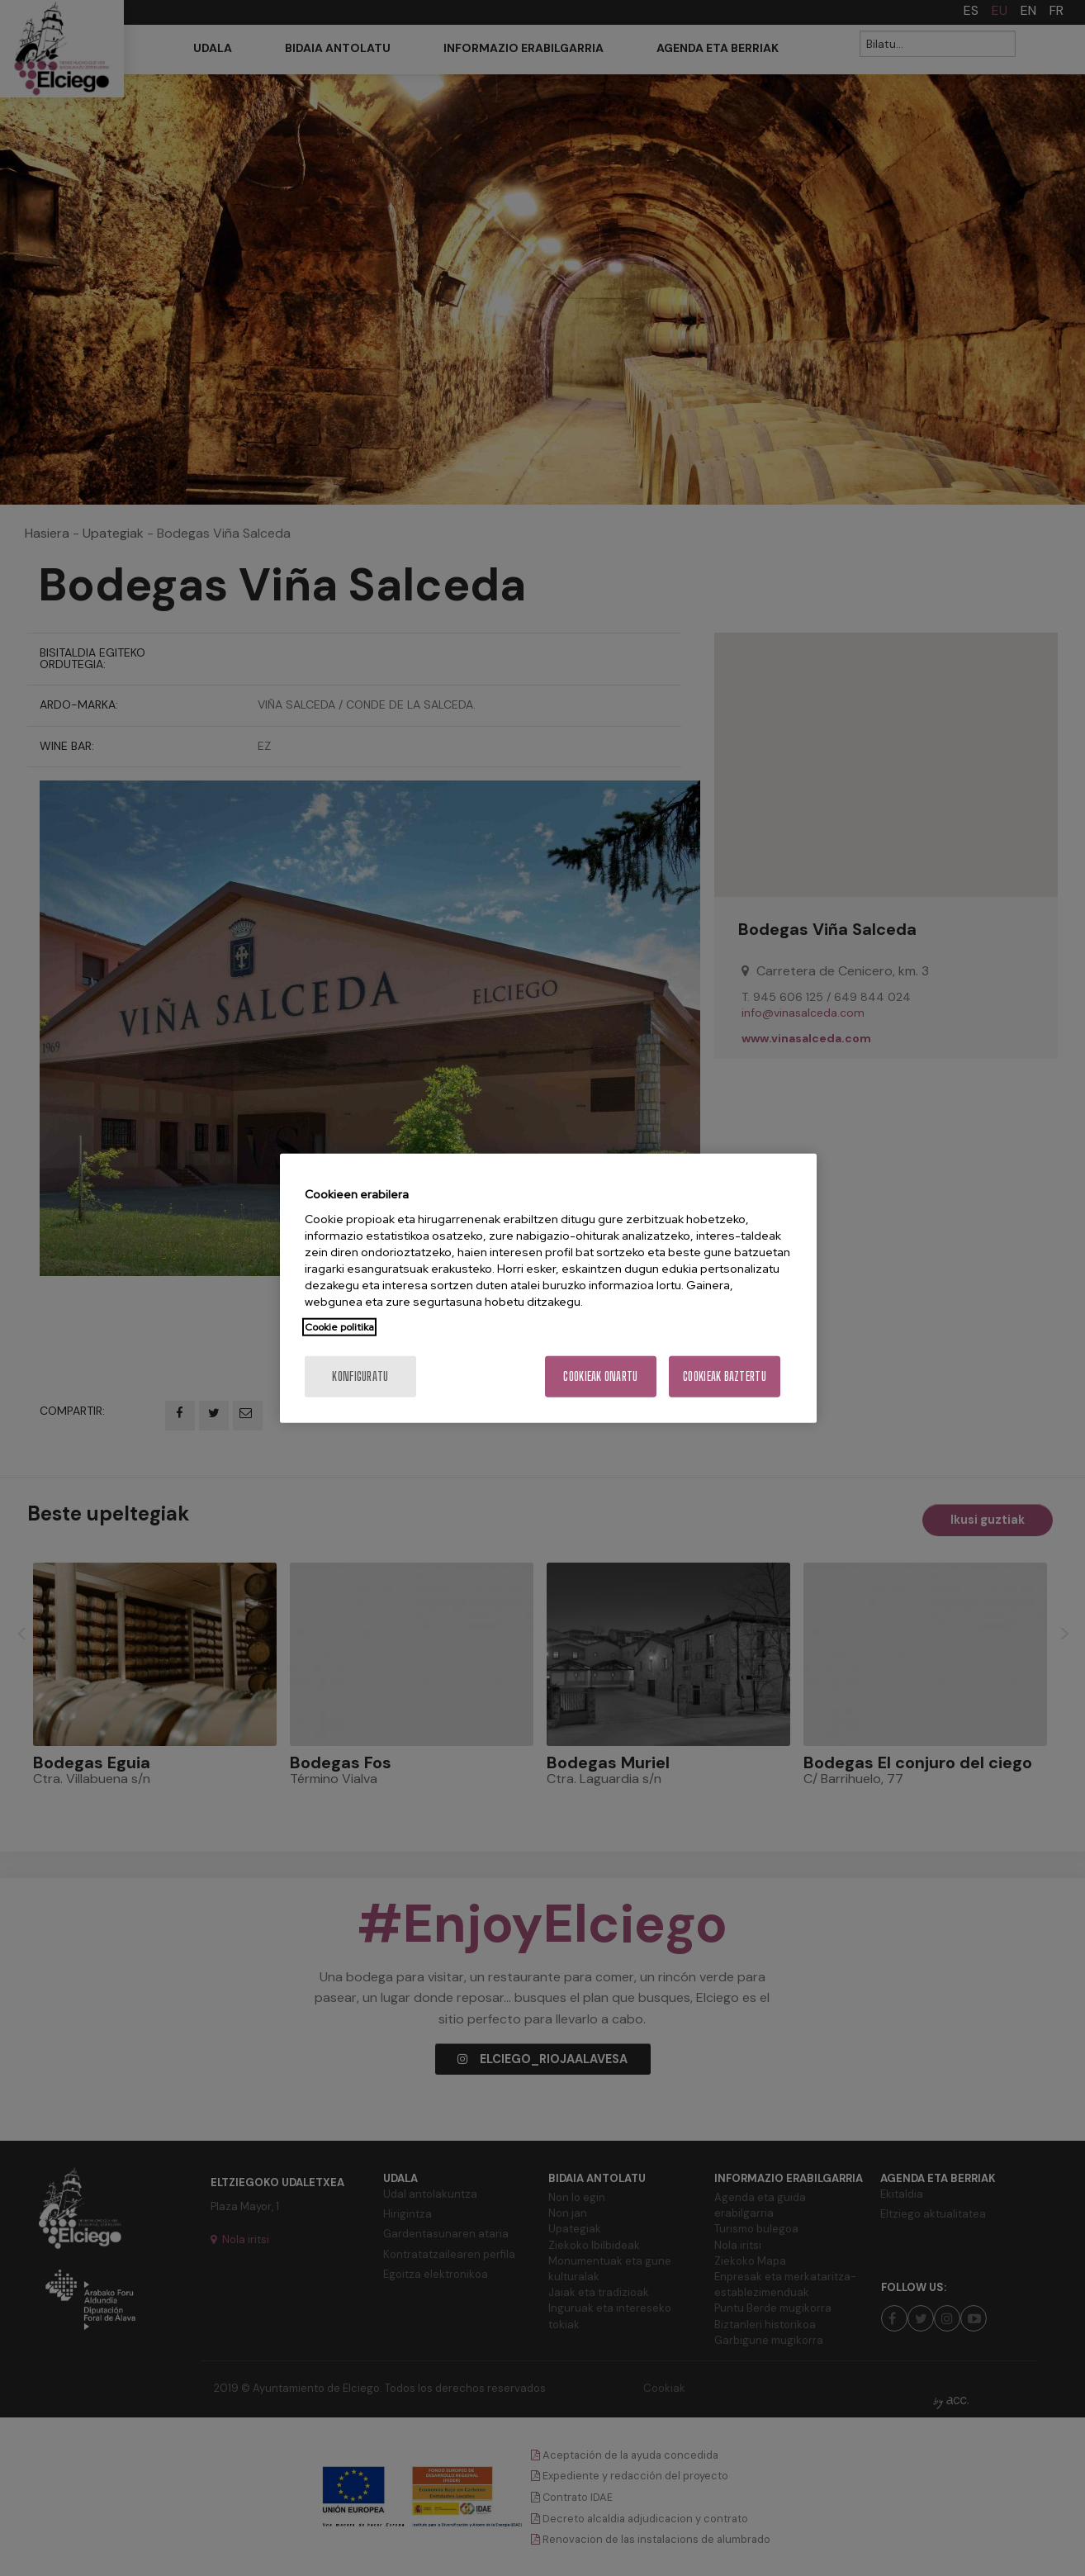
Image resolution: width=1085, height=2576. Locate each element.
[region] (548, 1288)
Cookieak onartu (600, 1376)
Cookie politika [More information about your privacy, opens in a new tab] (339, 1327)
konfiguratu (360, 1376)
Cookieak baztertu (724, 1376)
